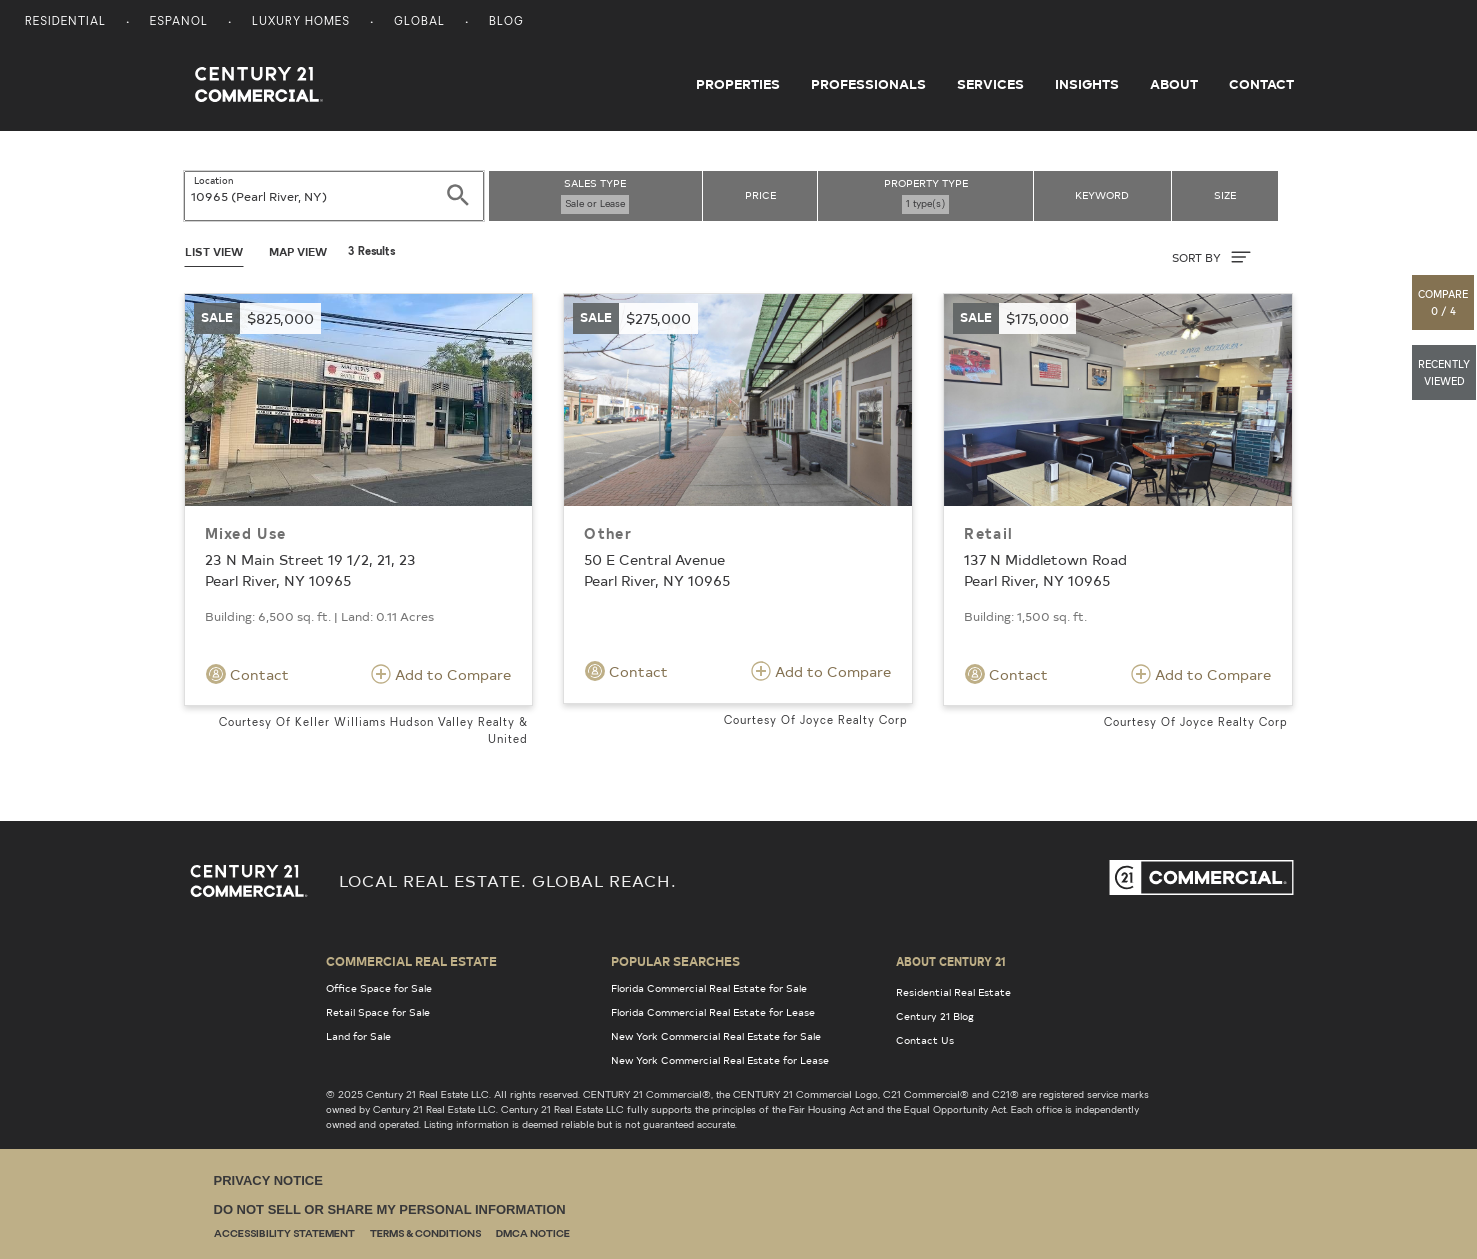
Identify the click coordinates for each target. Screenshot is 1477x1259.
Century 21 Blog (935, 1016)
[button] (1444, 302)
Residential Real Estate (953, 992)
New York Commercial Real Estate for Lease (720, 1060)
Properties (738, 84)
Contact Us (925, 1040)
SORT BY (1211, 257)
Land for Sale (358, 1036)
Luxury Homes (301, 22)
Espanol (179, 22)
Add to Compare (441, 674)
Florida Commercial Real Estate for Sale (709, 988)
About (1174, 84)
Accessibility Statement (284, 1234)
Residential (65, 22)
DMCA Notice (533, 1234)
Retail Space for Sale (378, 1012)
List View (214, 251)
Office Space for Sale (379, 988)
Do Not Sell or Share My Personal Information (390, 1209)
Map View (298, 251)
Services (990, 84)
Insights (1087, 84)
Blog (506, 22)
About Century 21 (951, 961)
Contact (1261, 84)
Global (419, 22)
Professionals (868, 84)
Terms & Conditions (425, 1234)
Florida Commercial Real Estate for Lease (713, 1012)
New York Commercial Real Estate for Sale (716, 1036)
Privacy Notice (268, 1180)
